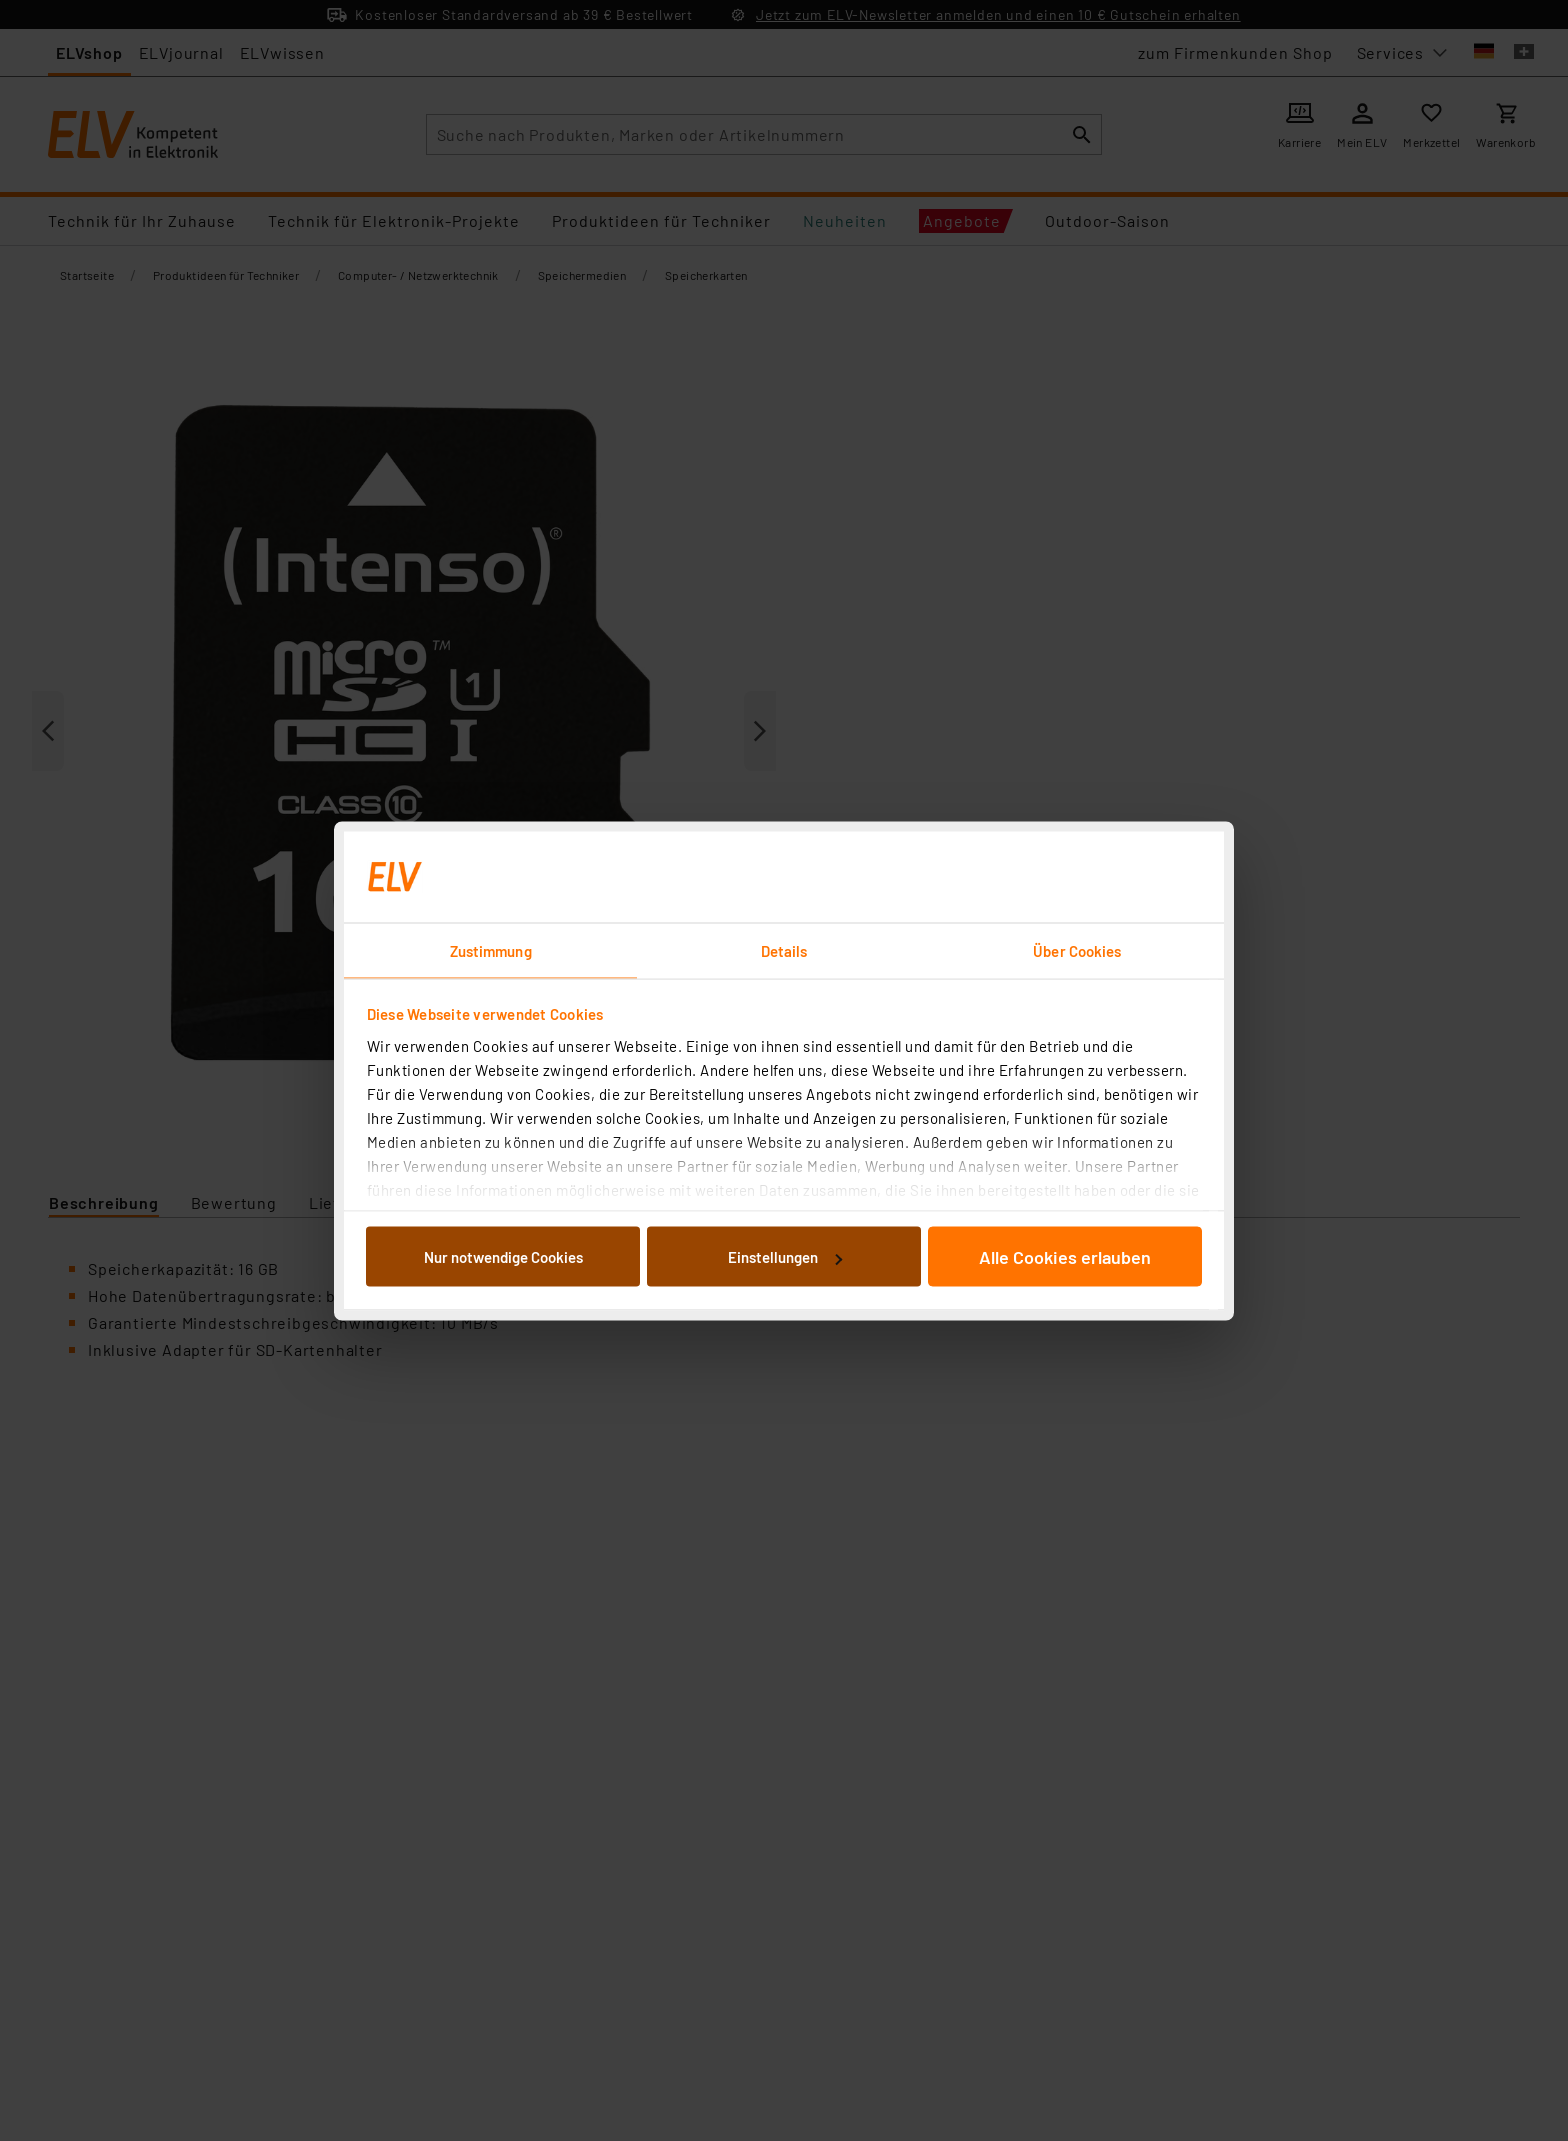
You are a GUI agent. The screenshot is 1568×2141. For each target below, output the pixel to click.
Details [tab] (784, 950)
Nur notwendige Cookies (503, 1257)
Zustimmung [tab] (491, 950)
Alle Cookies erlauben (1065, 1257)
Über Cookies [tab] (1077, 950)
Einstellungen (785, 1257)
